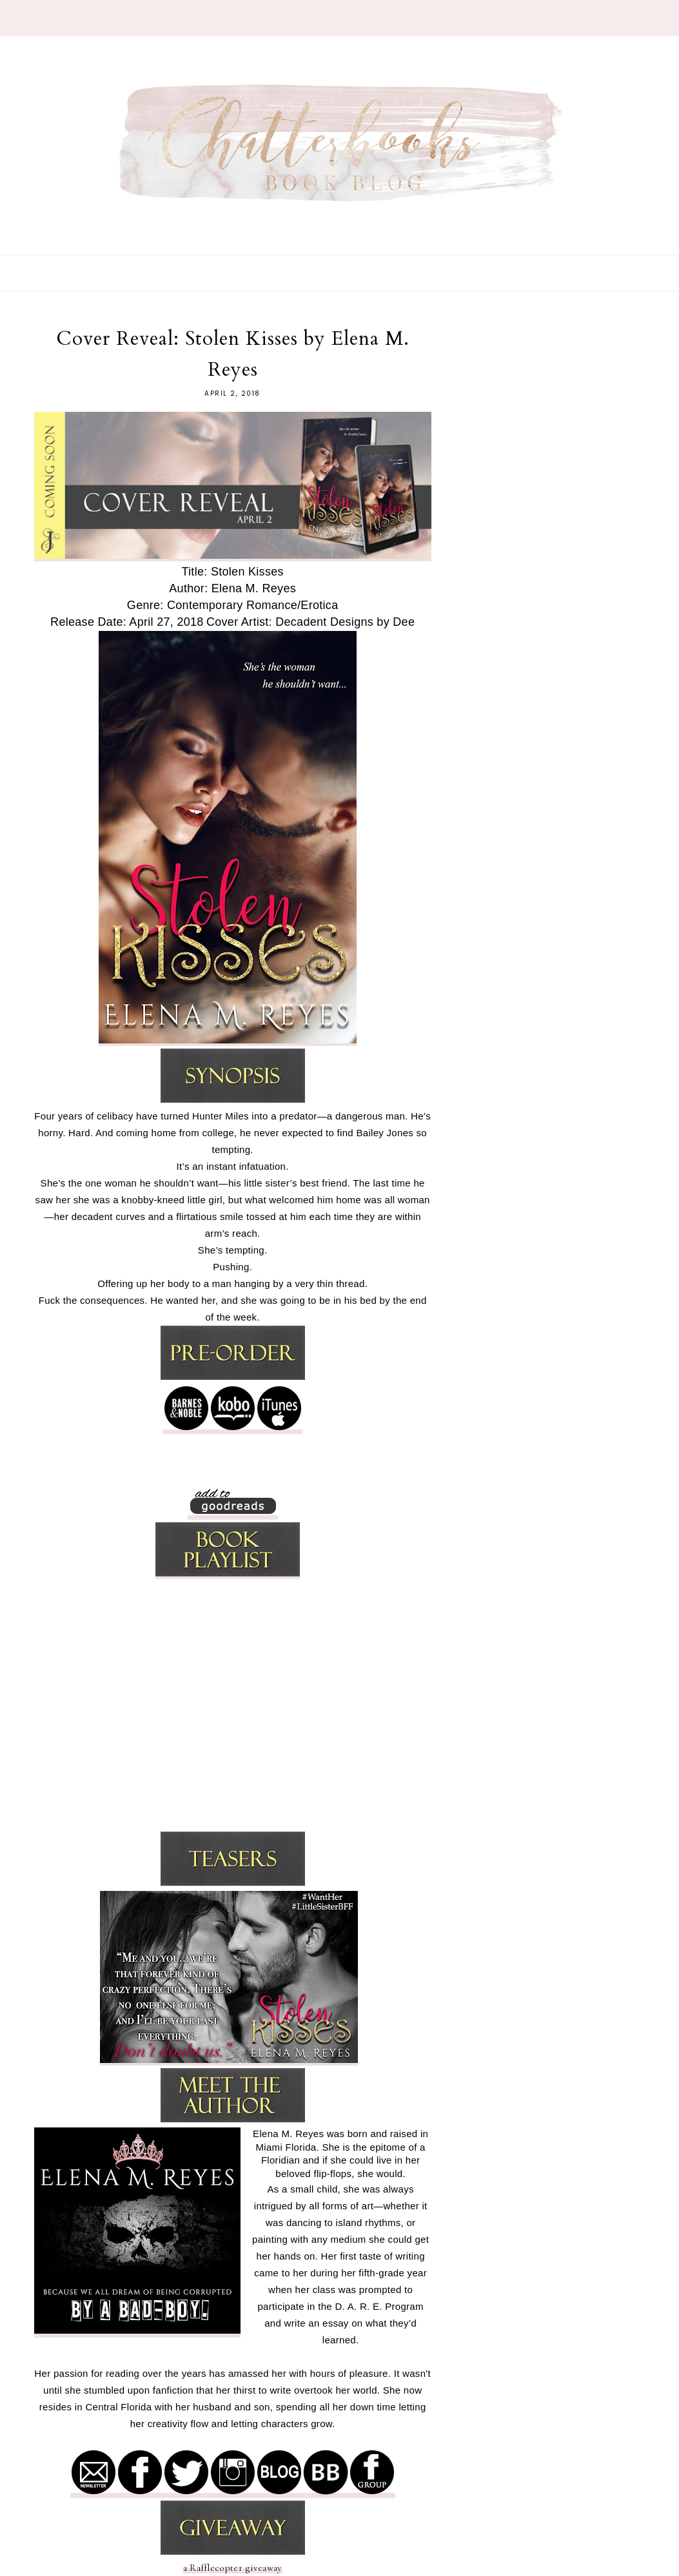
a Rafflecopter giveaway (232, 2567)
